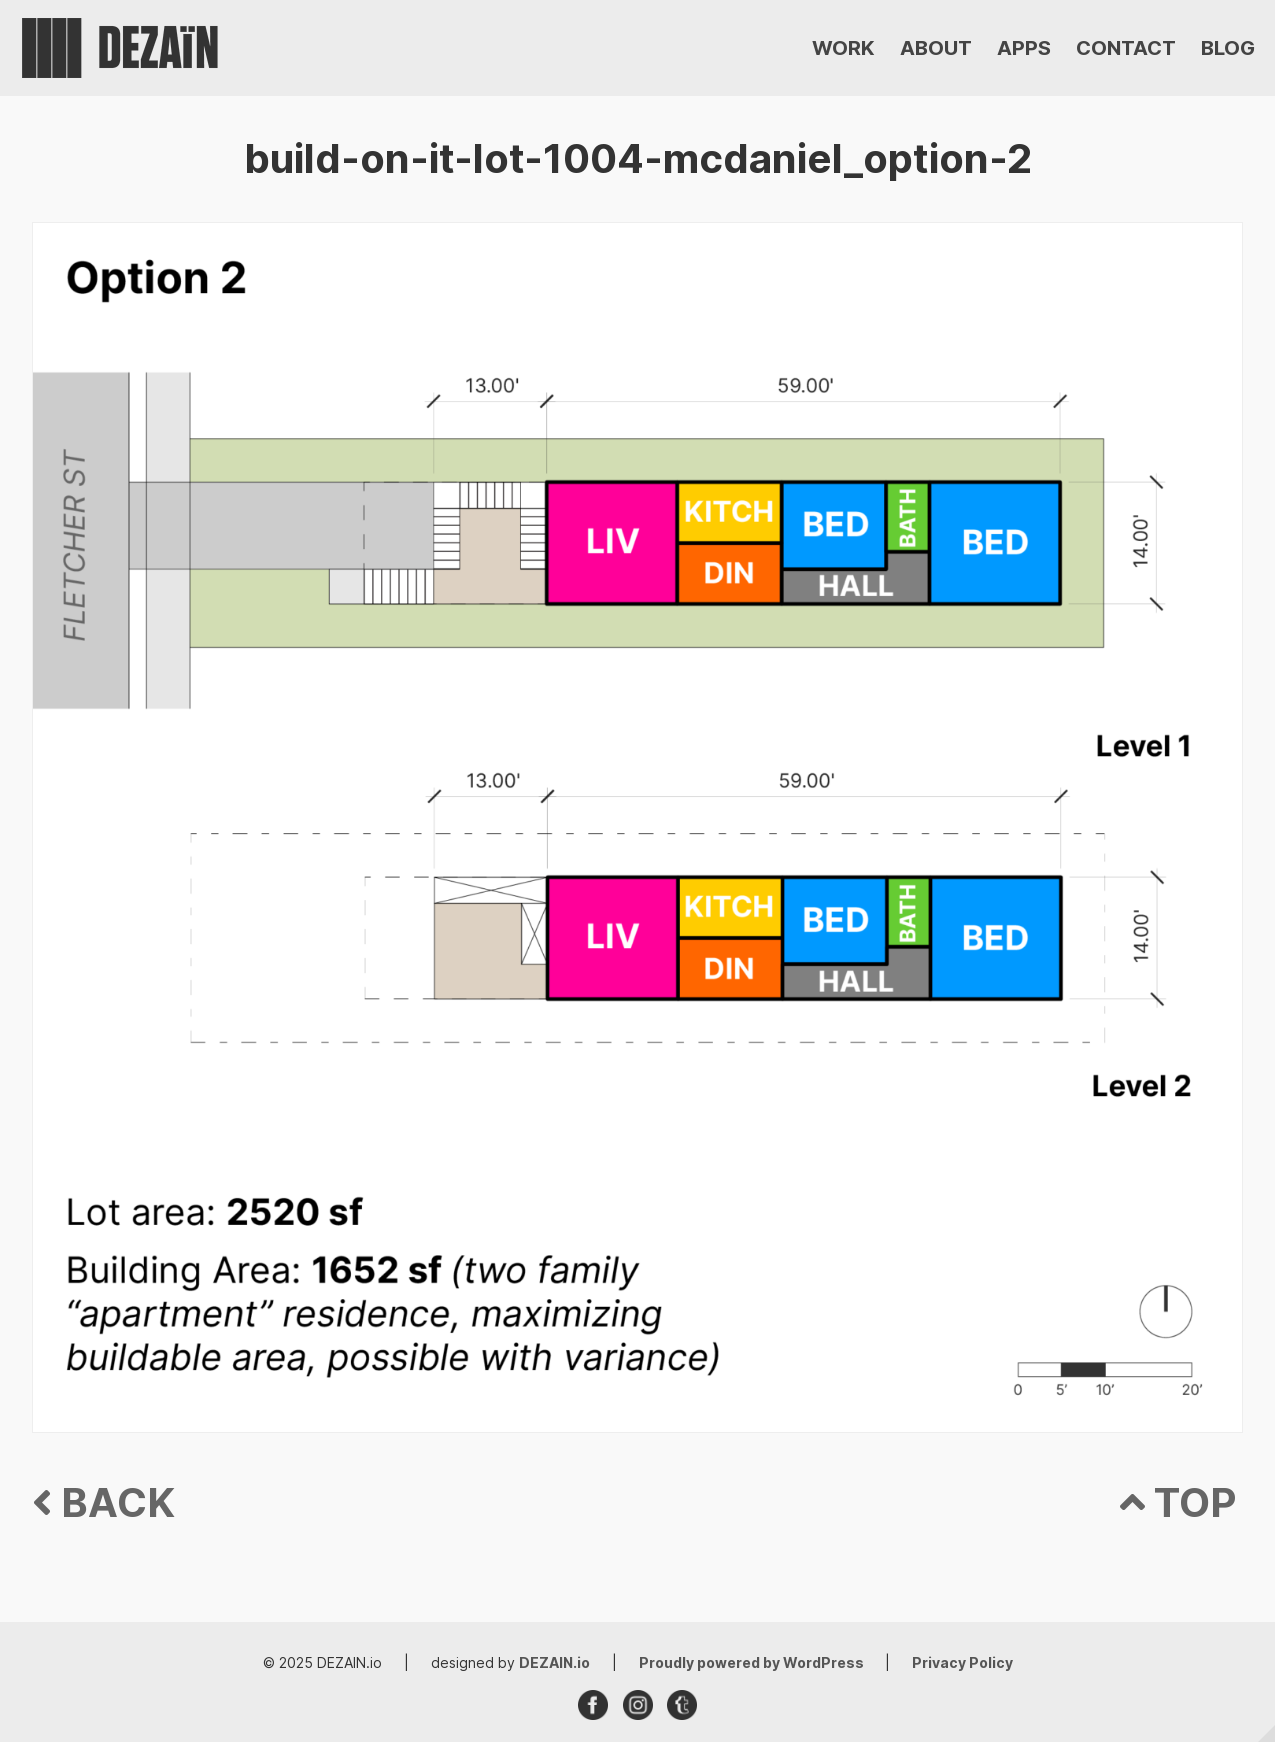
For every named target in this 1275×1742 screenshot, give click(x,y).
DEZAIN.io (554, 1662)
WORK (843, 48)
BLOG (1228, 48)
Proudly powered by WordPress (753, 1662)
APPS (1024, 48)
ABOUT (936, 48)
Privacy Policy (962, 1662)
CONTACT (1126, 48)
